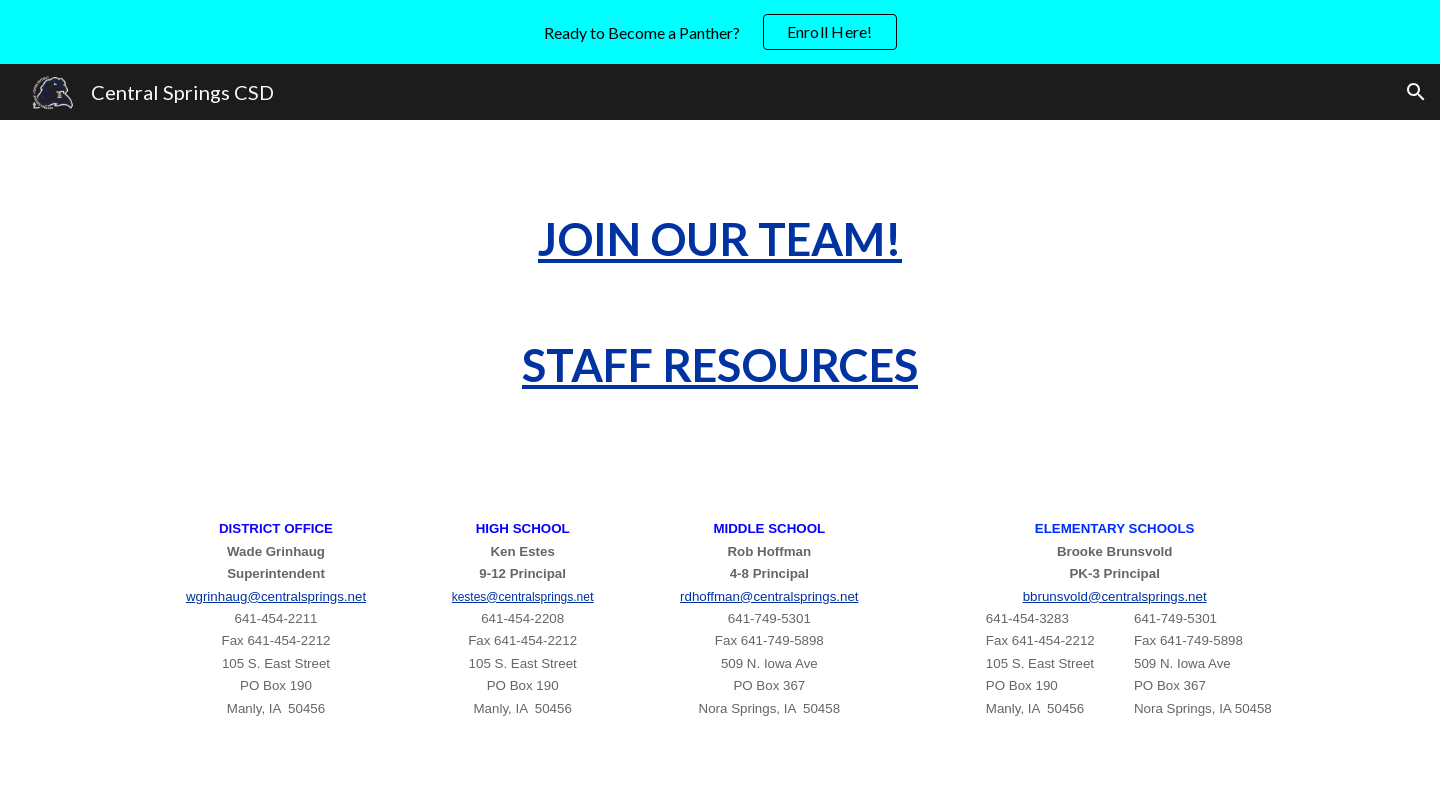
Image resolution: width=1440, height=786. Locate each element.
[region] (720, 32)
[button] (1416, 92)
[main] (720, 302)
